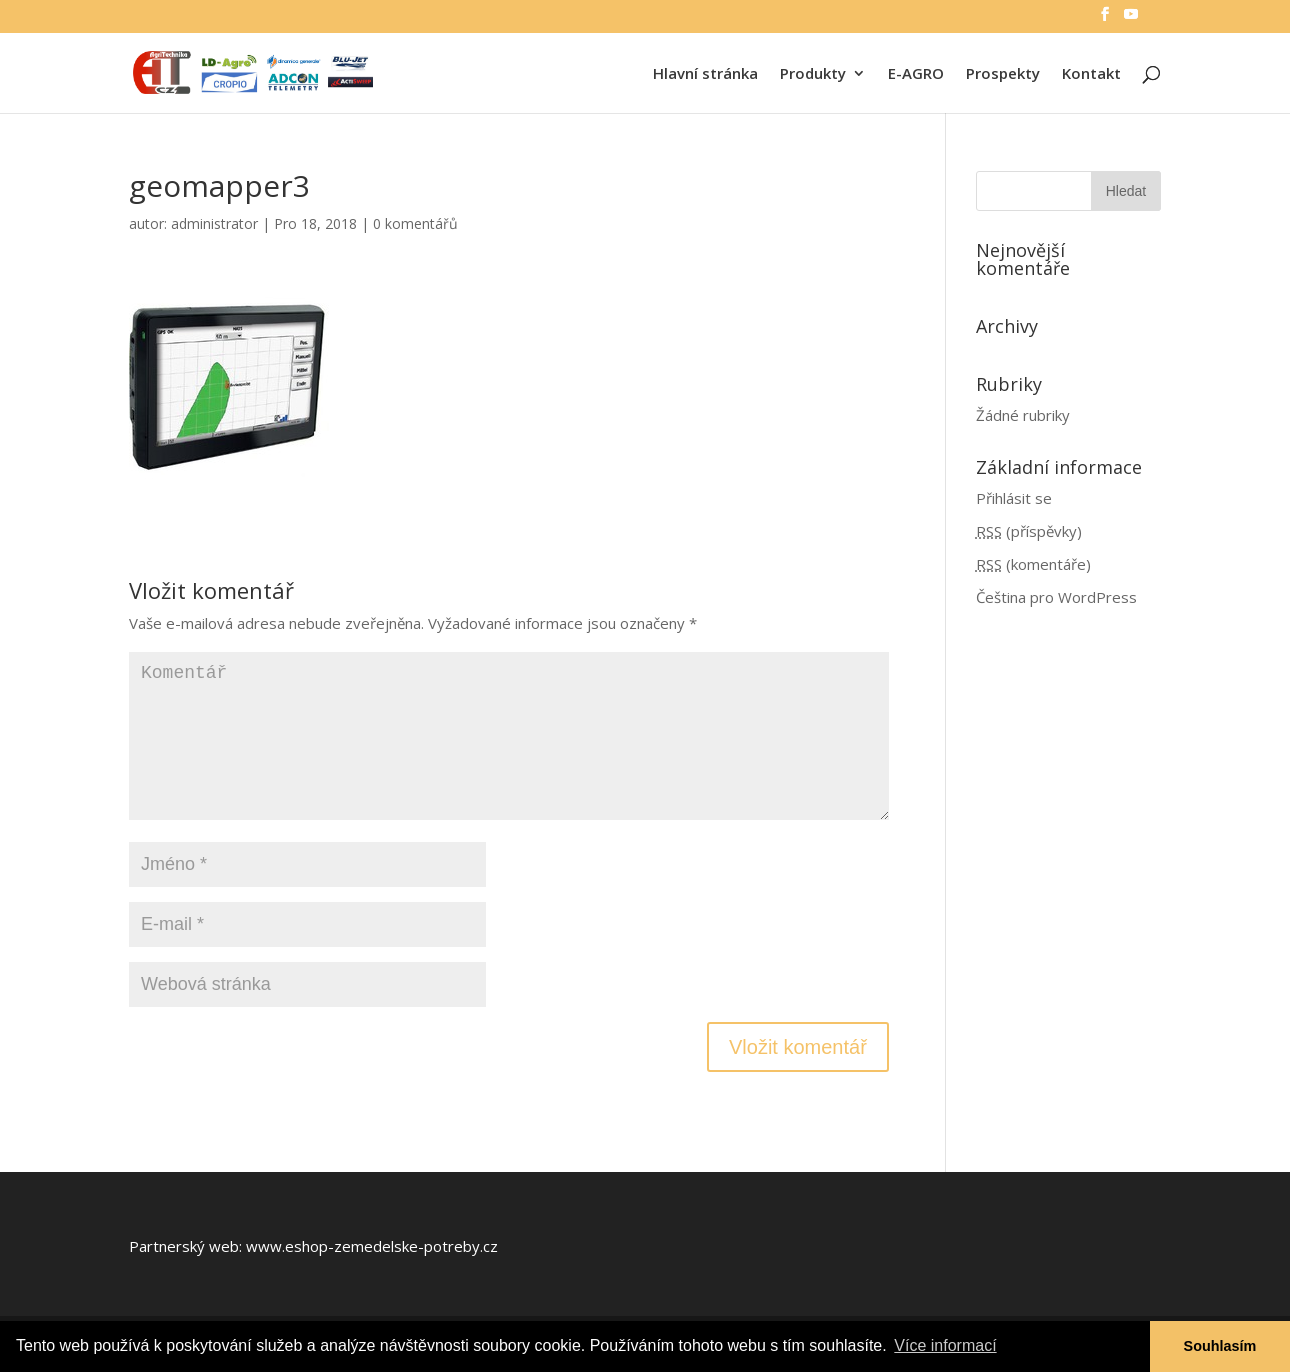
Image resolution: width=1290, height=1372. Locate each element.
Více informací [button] (945, 1345)
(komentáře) (1033, 564)
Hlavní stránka (705, 74)
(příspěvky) (1029, 531)
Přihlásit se (1014, 498)
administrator (214, 223)
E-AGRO (916, 74)
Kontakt (1091, 74)
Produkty (813, 74)
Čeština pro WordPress (1056, 597)
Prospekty (1003, 74)
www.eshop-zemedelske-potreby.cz (372, 1246)
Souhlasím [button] (1220, 1346)
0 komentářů (415, 223)
